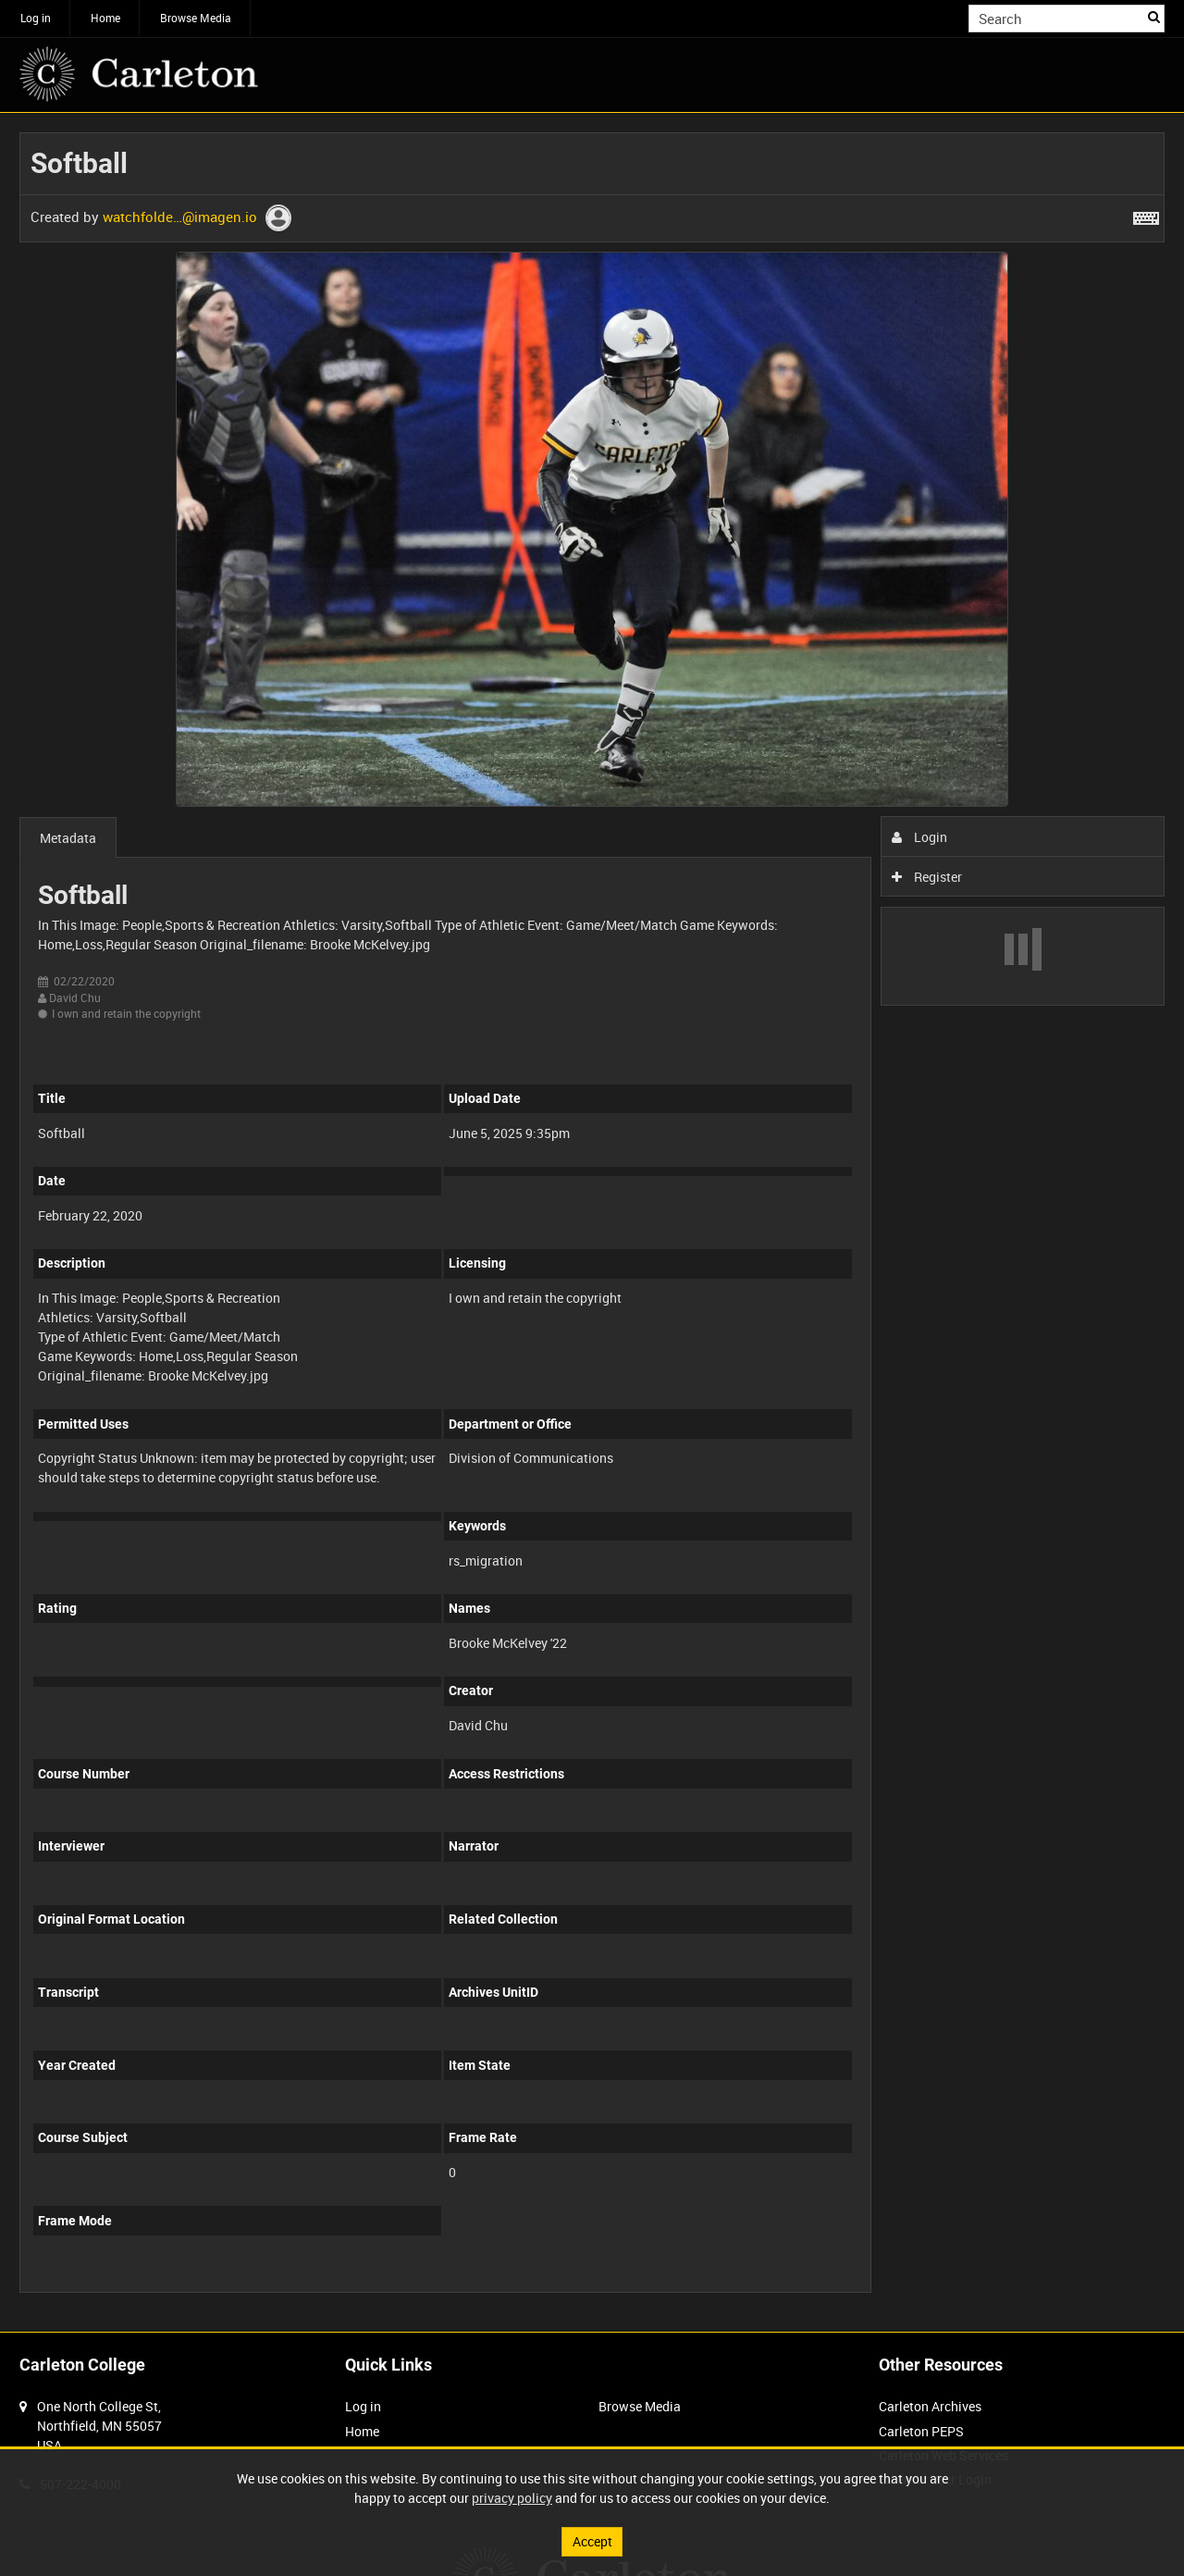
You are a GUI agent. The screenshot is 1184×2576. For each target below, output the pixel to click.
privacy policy (512, 2498)
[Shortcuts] (1146, 214)
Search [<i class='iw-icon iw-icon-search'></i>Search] (1154, 16)
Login (920, 837)
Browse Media (195, 17)
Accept (592, 2541)
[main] (592, 1222)
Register (927, 877)
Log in (35, 17)
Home (105, 17)
